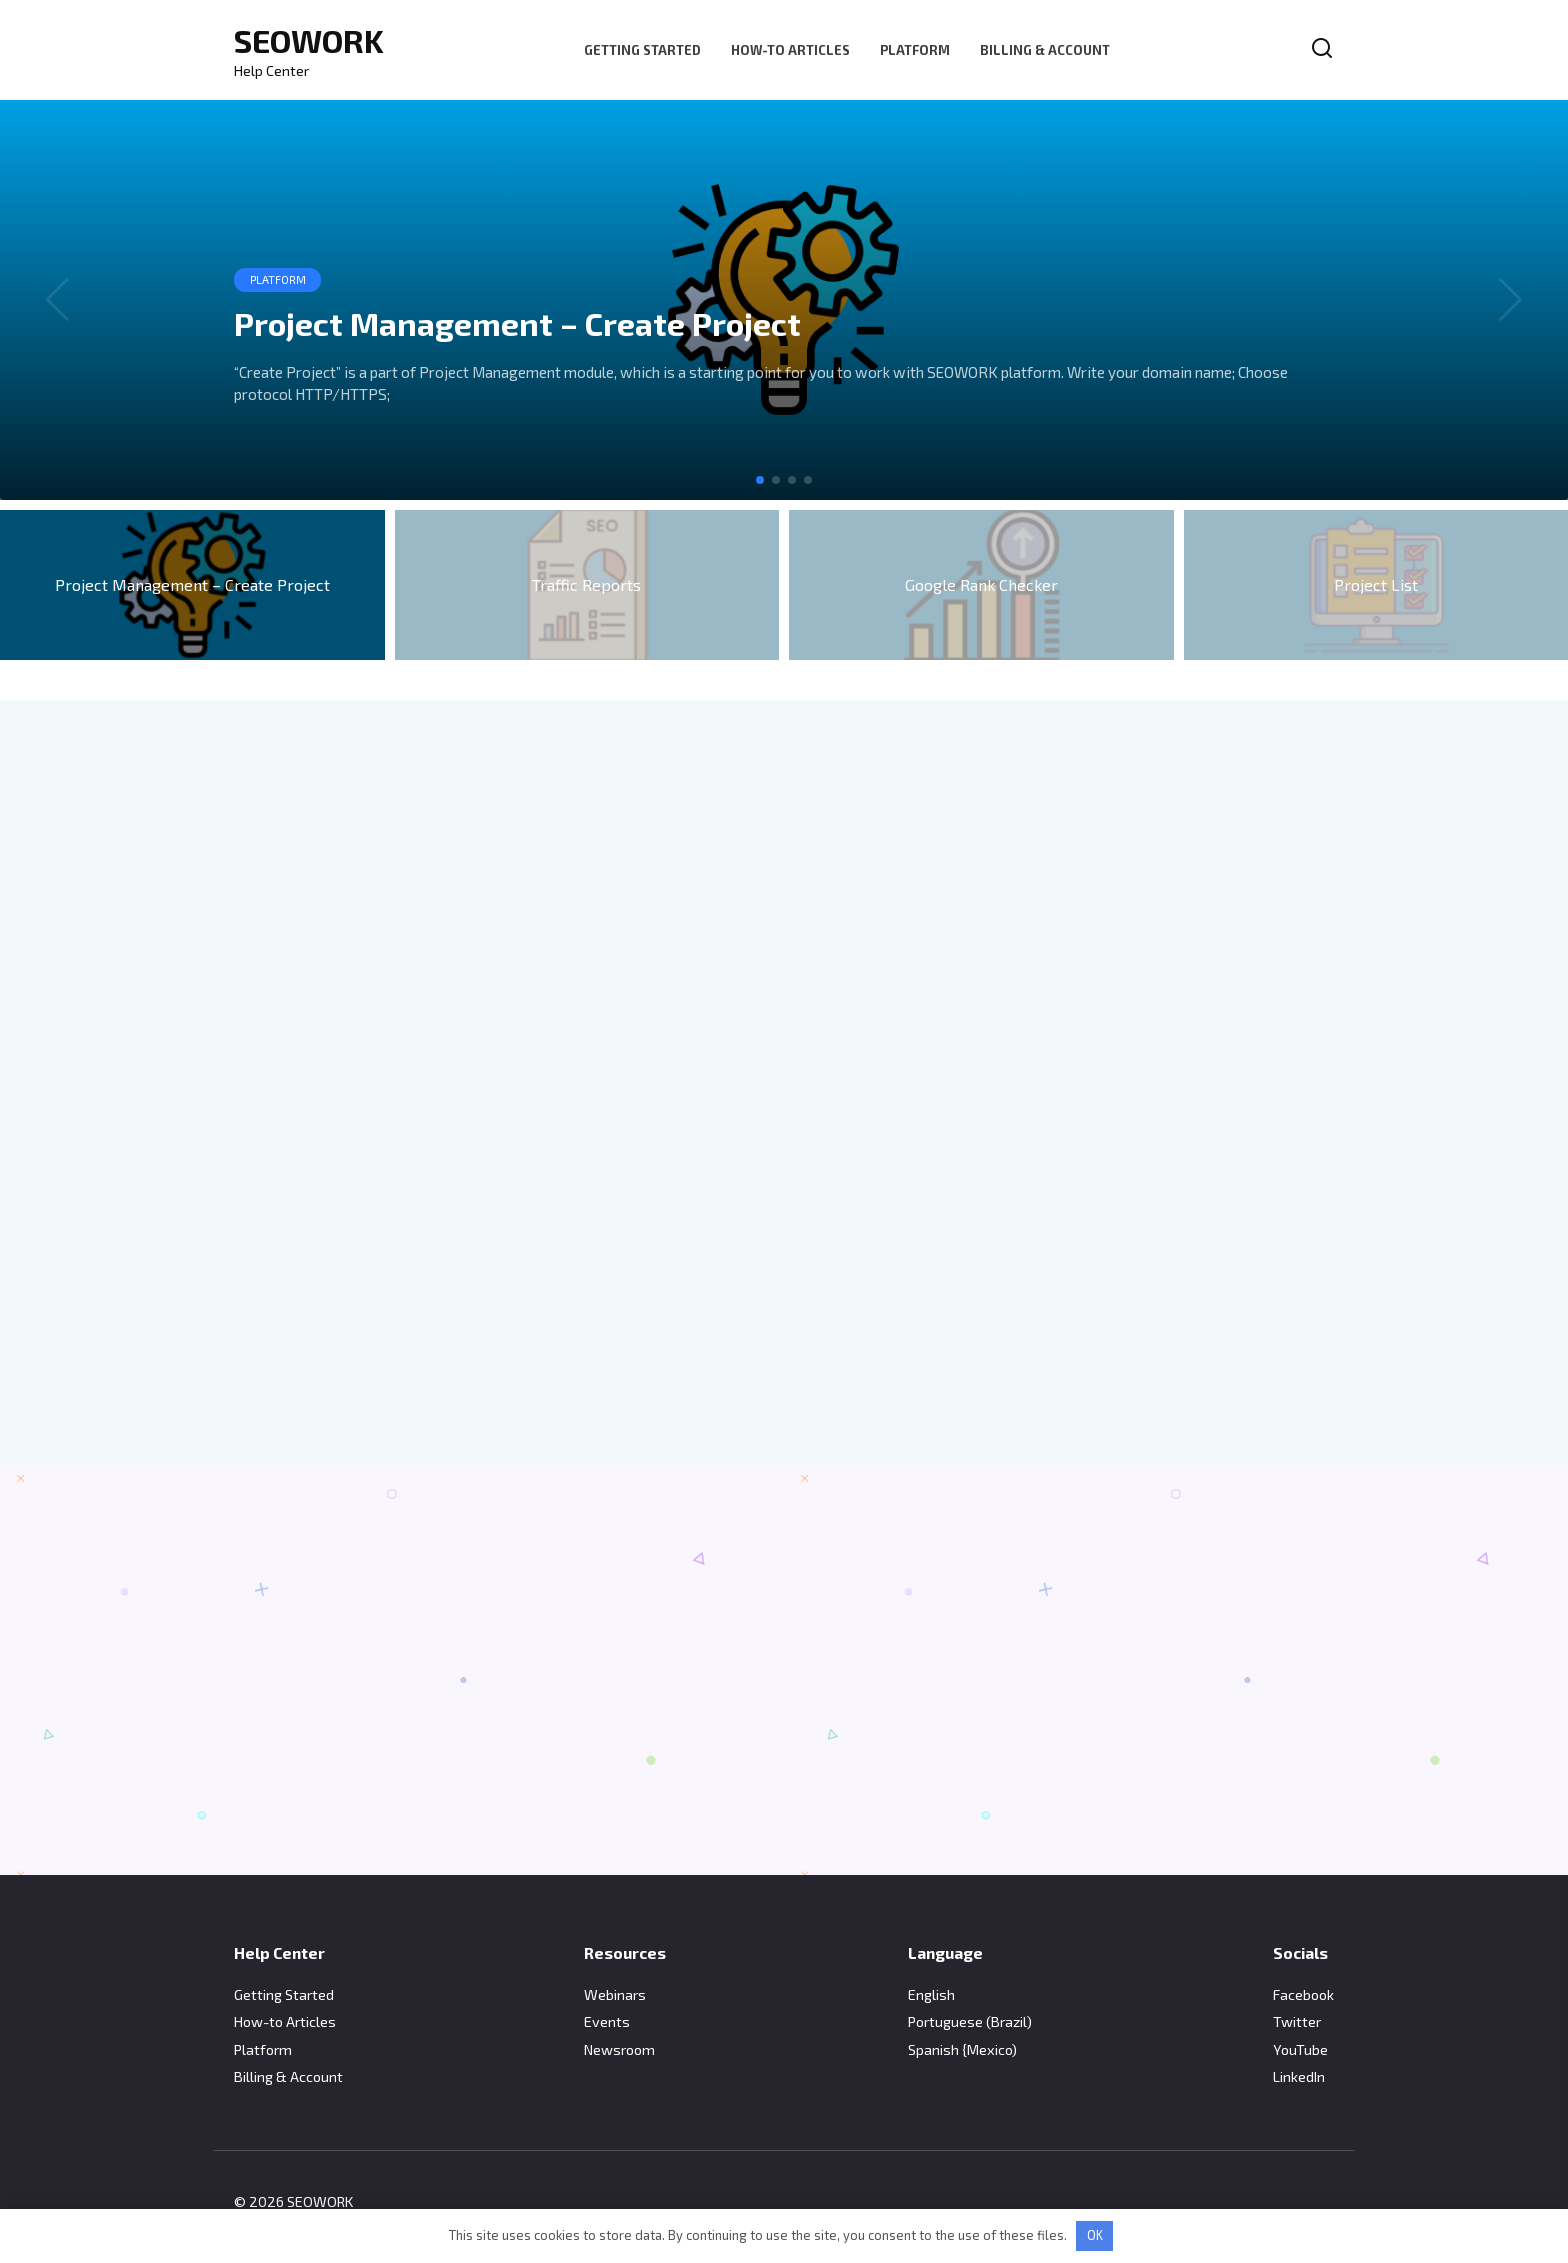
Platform (915, 50)
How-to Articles (790, 50)
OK (1095, 2235)
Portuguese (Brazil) (970, 2021)
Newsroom (619, 2049)
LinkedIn (1299, 2076)
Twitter (1297, 2021)
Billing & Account (1045, 50)
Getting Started (642, 50)
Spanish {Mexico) (962, 2049)
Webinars (615, 1994)
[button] (760, 480)
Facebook (1303, 1994)
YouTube (1300, 2049)
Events (607, 2021)
